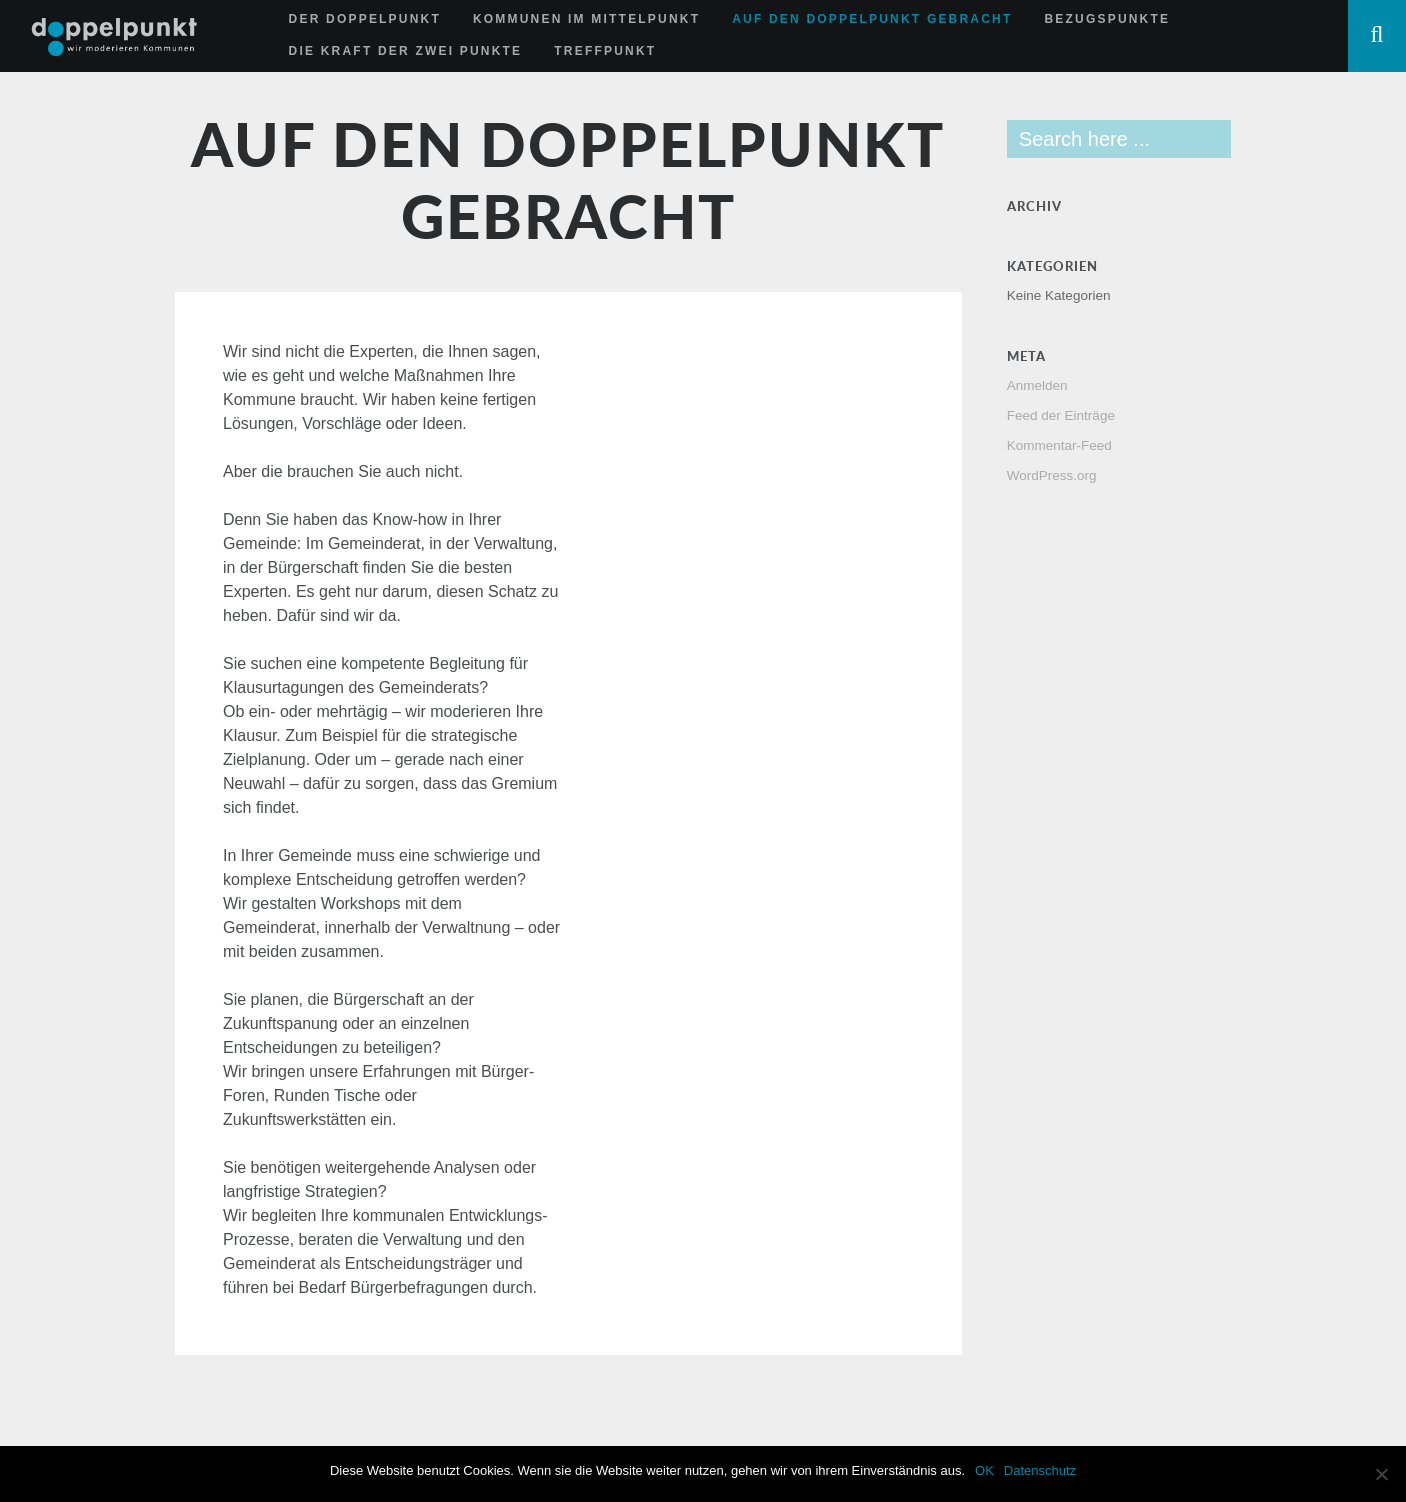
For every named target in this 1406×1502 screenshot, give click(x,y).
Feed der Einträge (1061, 415)
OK (984, 1470)
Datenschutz (1040, 1470)
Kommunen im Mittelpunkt (586, 19)
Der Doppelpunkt (365, 19)
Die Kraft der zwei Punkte (406, 51)
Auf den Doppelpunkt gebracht (872, 19)
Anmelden (1037, 385)
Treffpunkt (605, 51)
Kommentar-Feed (1059, 445)
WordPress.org (1052, 475)
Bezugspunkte (1107, 19)
